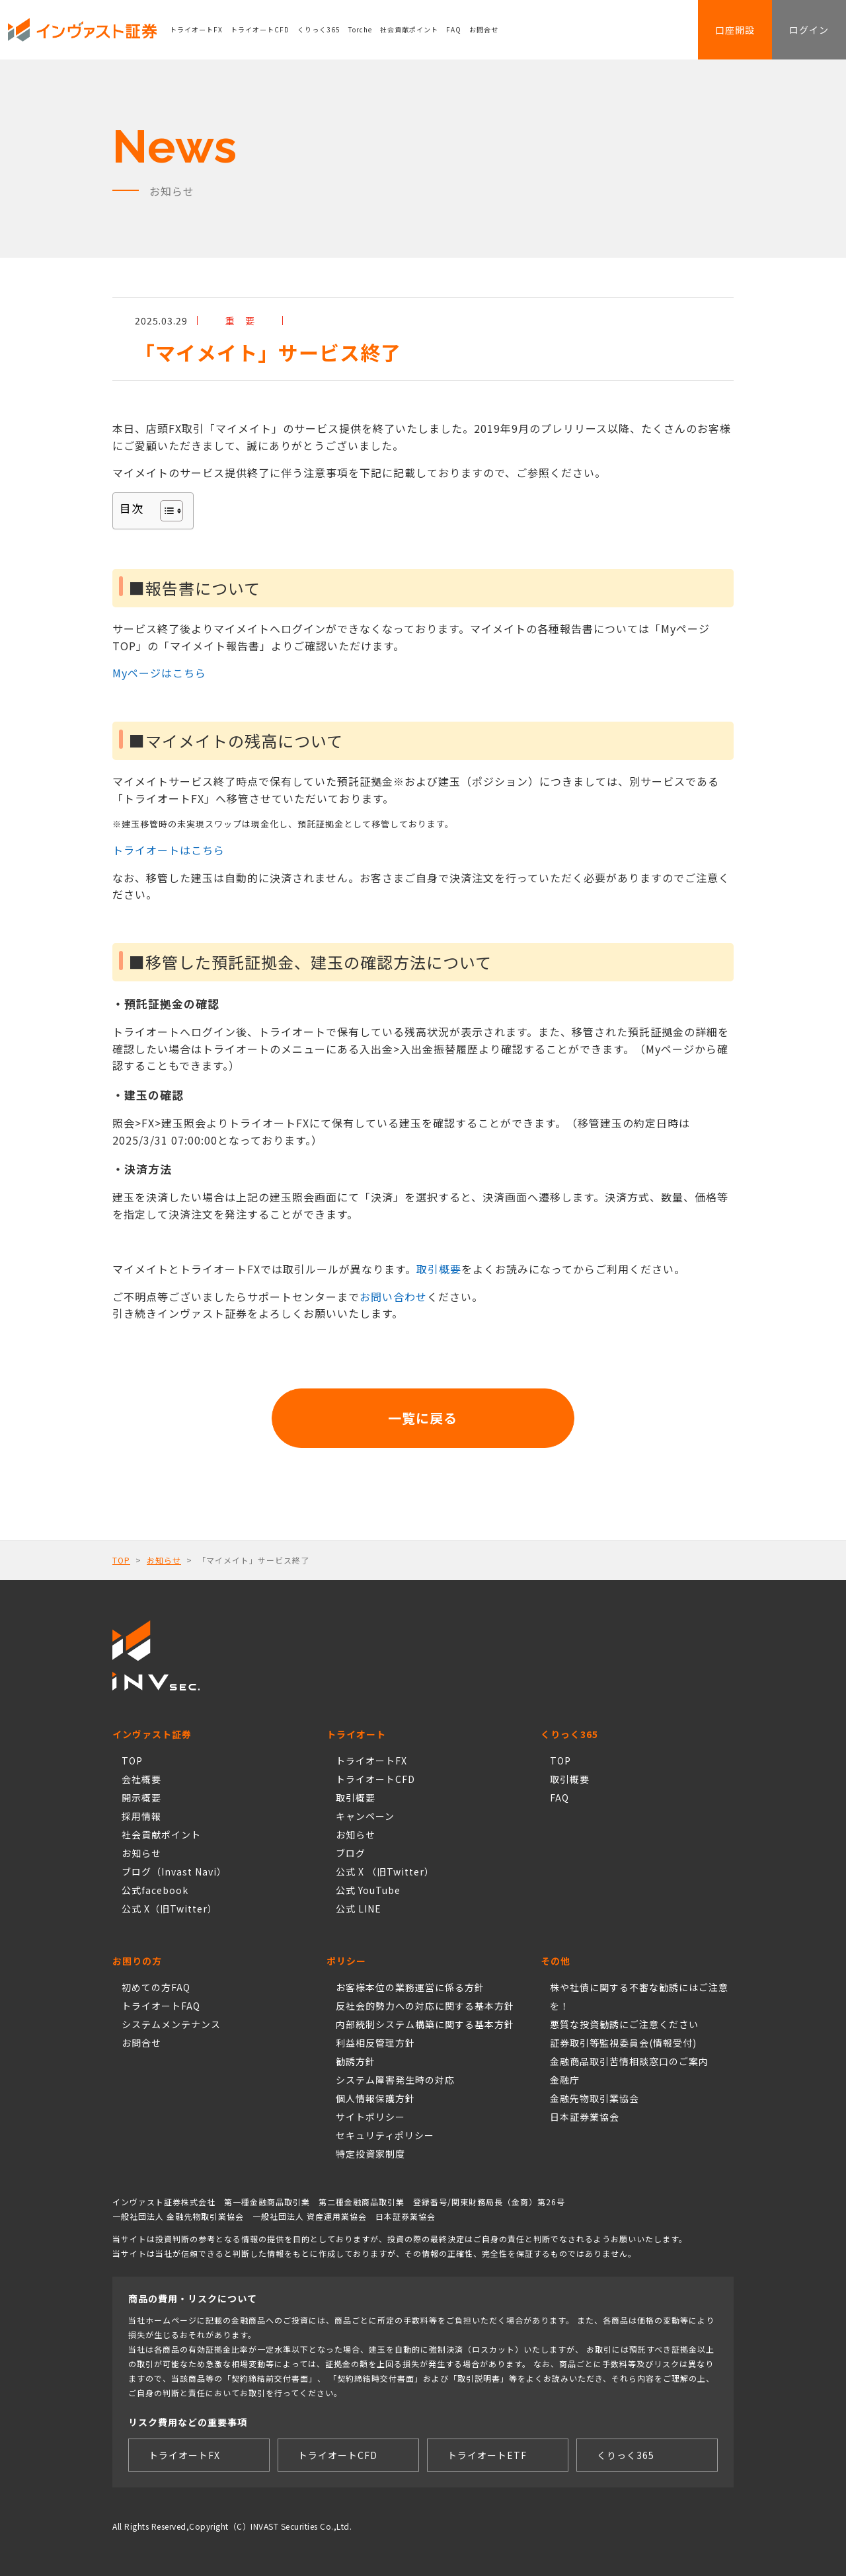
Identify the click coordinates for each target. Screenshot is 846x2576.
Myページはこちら (159, 673)
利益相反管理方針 (375, 2042)
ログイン (809, 29)
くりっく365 (318, 29)
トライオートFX (196, 29)
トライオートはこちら (168, 850)
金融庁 (565, 2079)
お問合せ (483, 29)
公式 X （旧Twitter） (385, 1871)
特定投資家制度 (370, 2153)
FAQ (453, 29)
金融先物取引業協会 (594, 2098)
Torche (360, 29)
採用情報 (141, 1816)
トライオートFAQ (161, 2005)
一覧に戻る (423, 1417)
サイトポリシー (370, 2116)
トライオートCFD (260, 29)
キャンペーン (365, 1816)
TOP (121, 1560)
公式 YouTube (368, 1890)
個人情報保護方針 (375, 2098)
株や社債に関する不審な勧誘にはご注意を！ (639, 1996)
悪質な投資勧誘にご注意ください (624, 2024)
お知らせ (164, 1560)
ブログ (350, 1853)
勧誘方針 (355, 2061)
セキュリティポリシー (385, 2135)
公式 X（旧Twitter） (169, 1908)
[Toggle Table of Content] (165, 511)
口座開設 (735, 29)
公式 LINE (358, 1908)
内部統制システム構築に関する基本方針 (425, 2024)
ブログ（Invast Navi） (174, 1871)
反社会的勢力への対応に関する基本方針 (425, 2005)
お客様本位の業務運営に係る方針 (410, 1987)
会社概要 (141, 1779)
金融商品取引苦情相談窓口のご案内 (629, 2061)
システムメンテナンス (171, 2024)
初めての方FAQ (156, 1987)
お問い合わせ (393, 1297)
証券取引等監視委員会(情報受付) (623, 2042)
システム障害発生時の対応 (395, 2079)
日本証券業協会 (584, 2116)
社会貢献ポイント (409, 29)
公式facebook (155, 1890)
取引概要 (438, 1269)
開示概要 (141, 1797)
